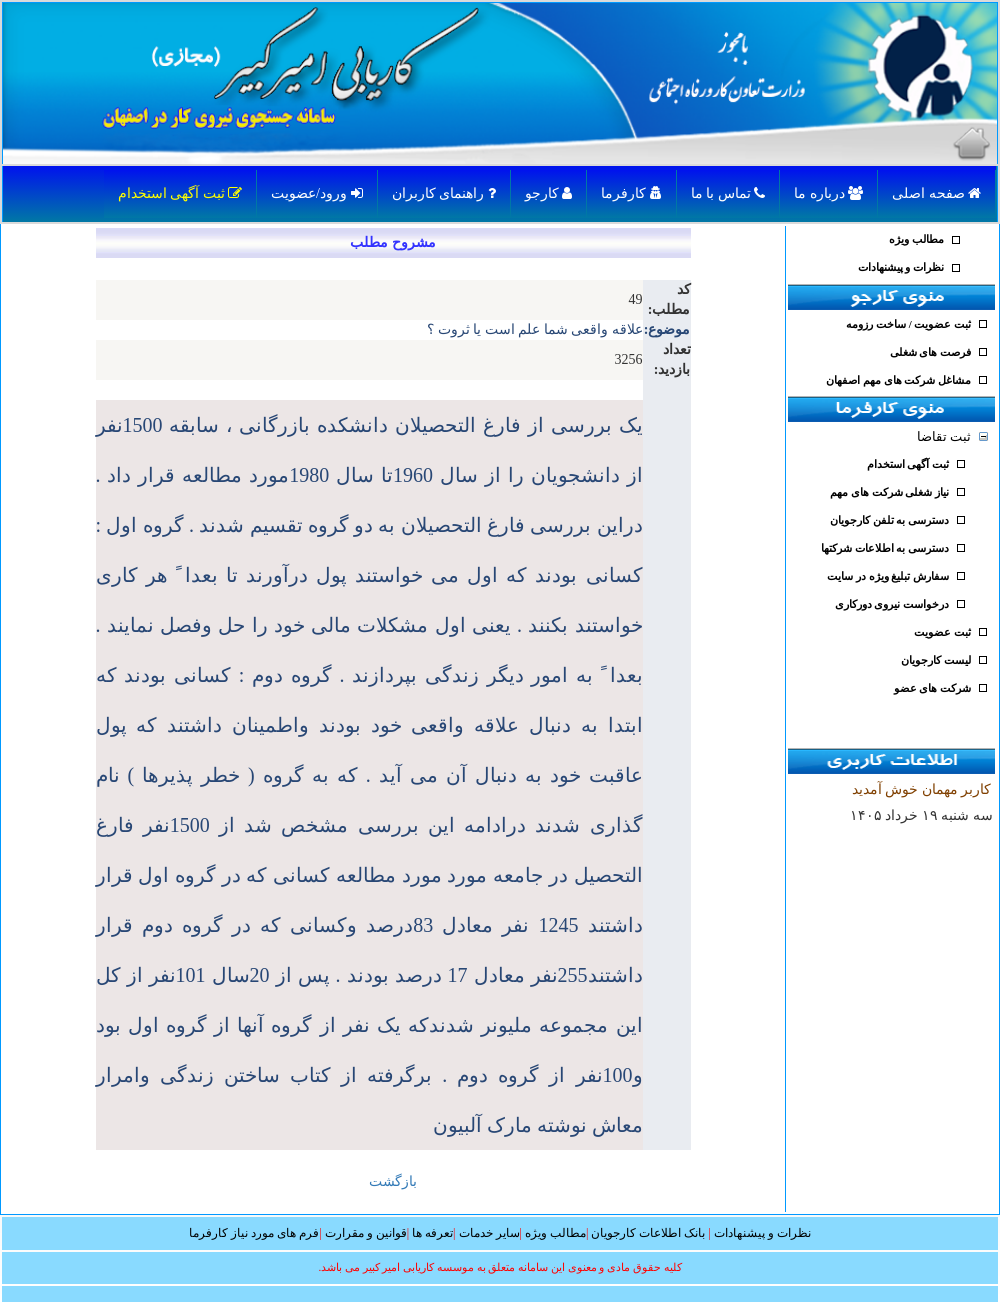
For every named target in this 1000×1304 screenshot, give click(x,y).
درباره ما (828, 193)
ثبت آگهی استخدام (180, 193)
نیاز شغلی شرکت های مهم (889, 492)
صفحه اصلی (936, 193)
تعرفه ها (432, 1233)
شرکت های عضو (932, 688)
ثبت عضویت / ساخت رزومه (908, 324)
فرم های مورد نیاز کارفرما (254, 1233)
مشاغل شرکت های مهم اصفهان (898, 380)
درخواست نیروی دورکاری (892, 604)
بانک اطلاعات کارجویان (648, 1233)
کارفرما (631, 193)
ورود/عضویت (316, 193)
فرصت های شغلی (930, 352)
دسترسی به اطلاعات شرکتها (885, 548)
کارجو (549, 193)
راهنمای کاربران (444, 193)
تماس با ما (728, 193)
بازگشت (393, 1181)
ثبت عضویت (942, 632)
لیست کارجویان (936, 660)
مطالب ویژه (916, 239)
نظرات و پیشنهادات (901, 267)
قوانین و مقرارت (366, 1233)
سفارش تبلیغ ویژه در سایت (888, 576)
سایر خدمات (489, 1233)
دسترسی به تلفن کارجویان (889, 520)
